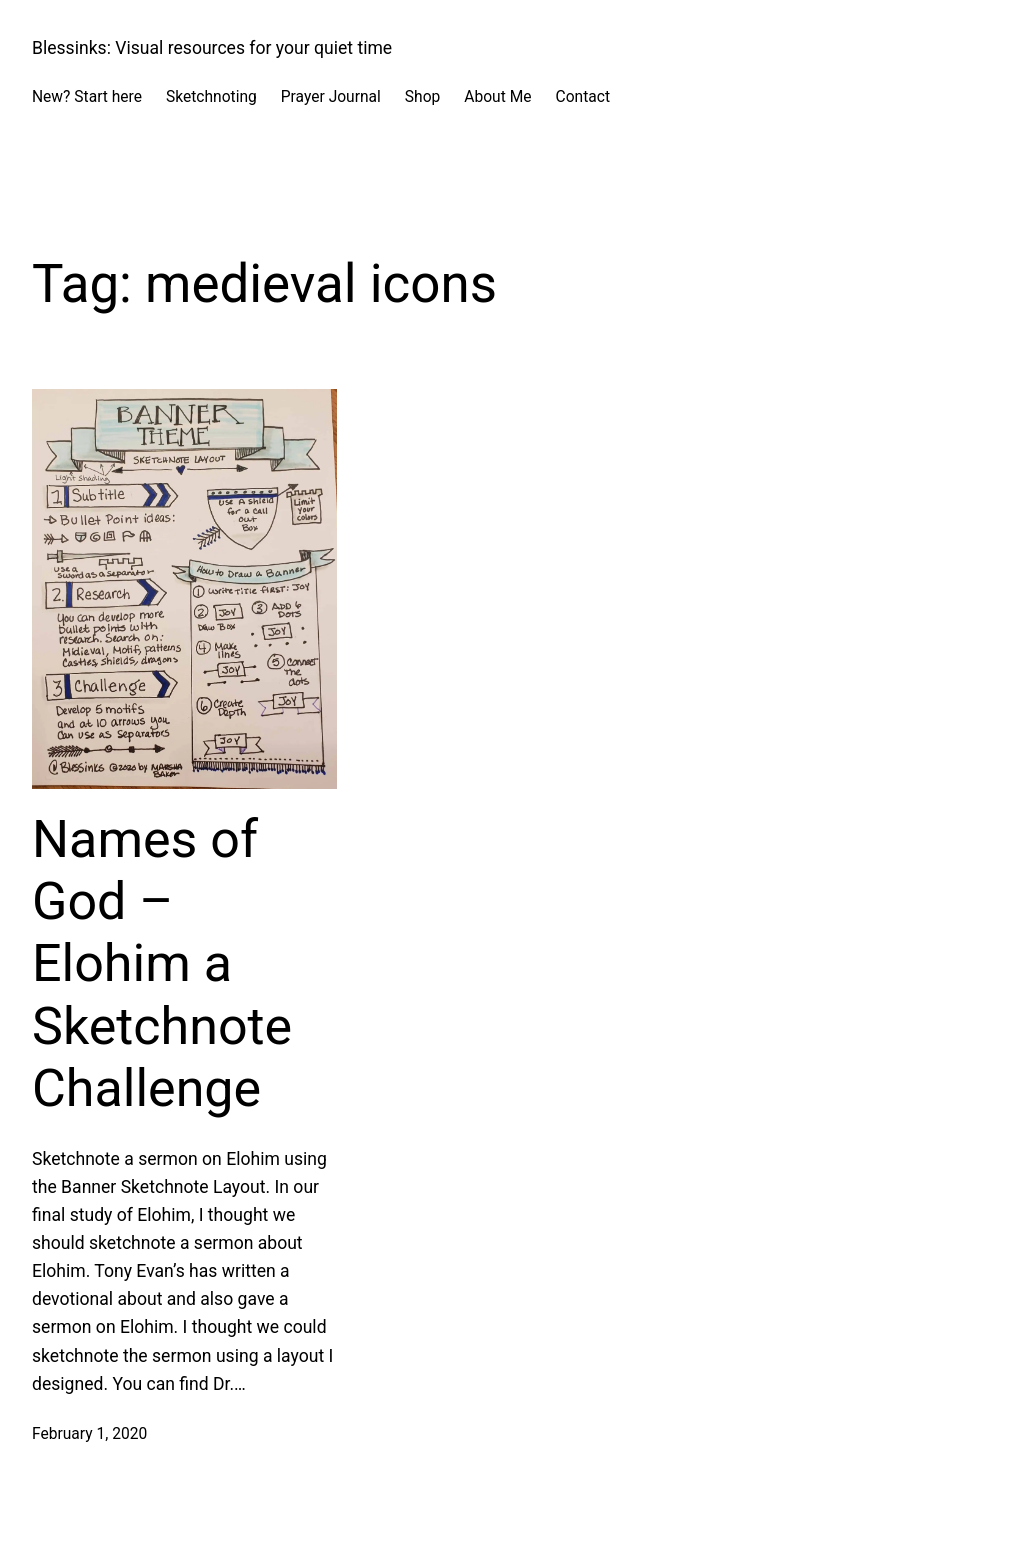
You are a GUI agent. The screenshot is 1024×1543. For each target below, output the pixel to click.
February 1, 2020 (89, 1434)
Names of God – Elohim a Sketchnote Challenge (162, 964)
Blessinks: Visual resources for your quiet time (212, 48)
